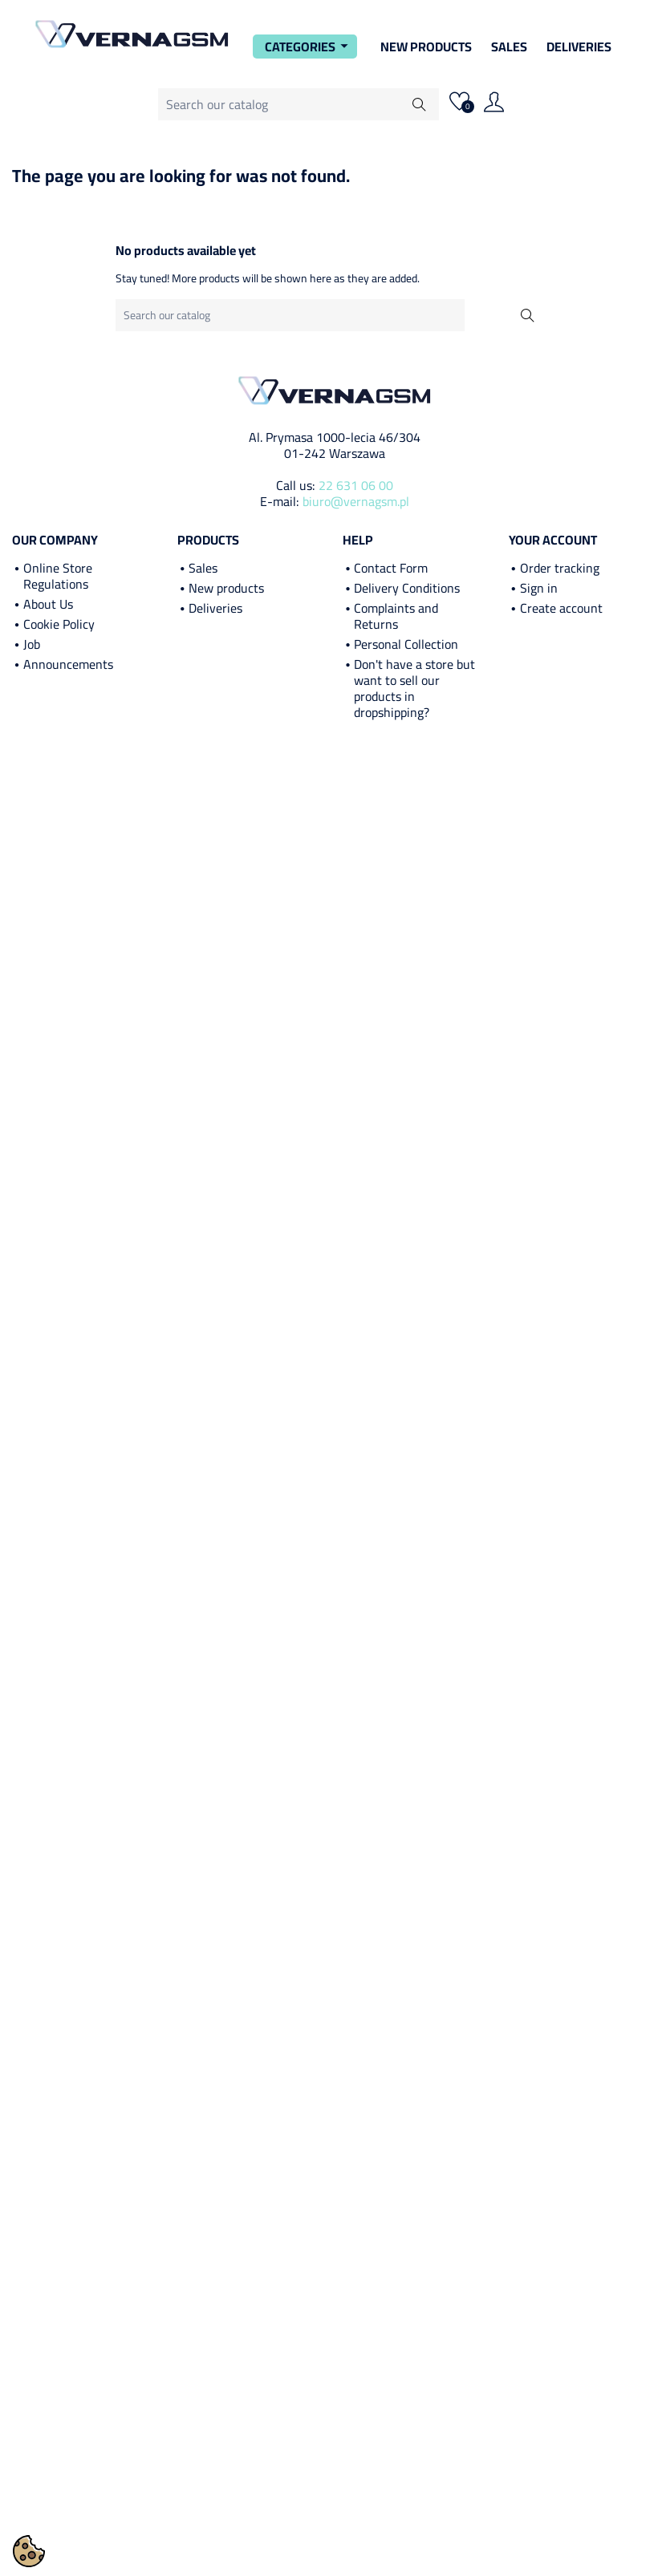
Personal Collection (406, 644)
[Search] (298, 104)
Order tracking (559, 568)
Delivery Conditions (407, 588)
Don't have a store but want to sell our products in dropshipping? (414, 688)
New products (226, 588)
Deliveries (578, 46)
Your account (553, 540)
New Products (426, 46)
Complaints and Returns (396, 616)
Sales (509, 46)
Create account (561, 608)
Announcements (68, 664)
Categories (309, 46)
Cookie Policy (59, 624)
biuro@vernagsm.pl (356, 501)
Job (31, 644)
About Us (48, 604)
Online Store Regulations (57, 576)
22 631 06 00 (356, 485)
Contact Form (391, 568)
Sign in (539, 588)
